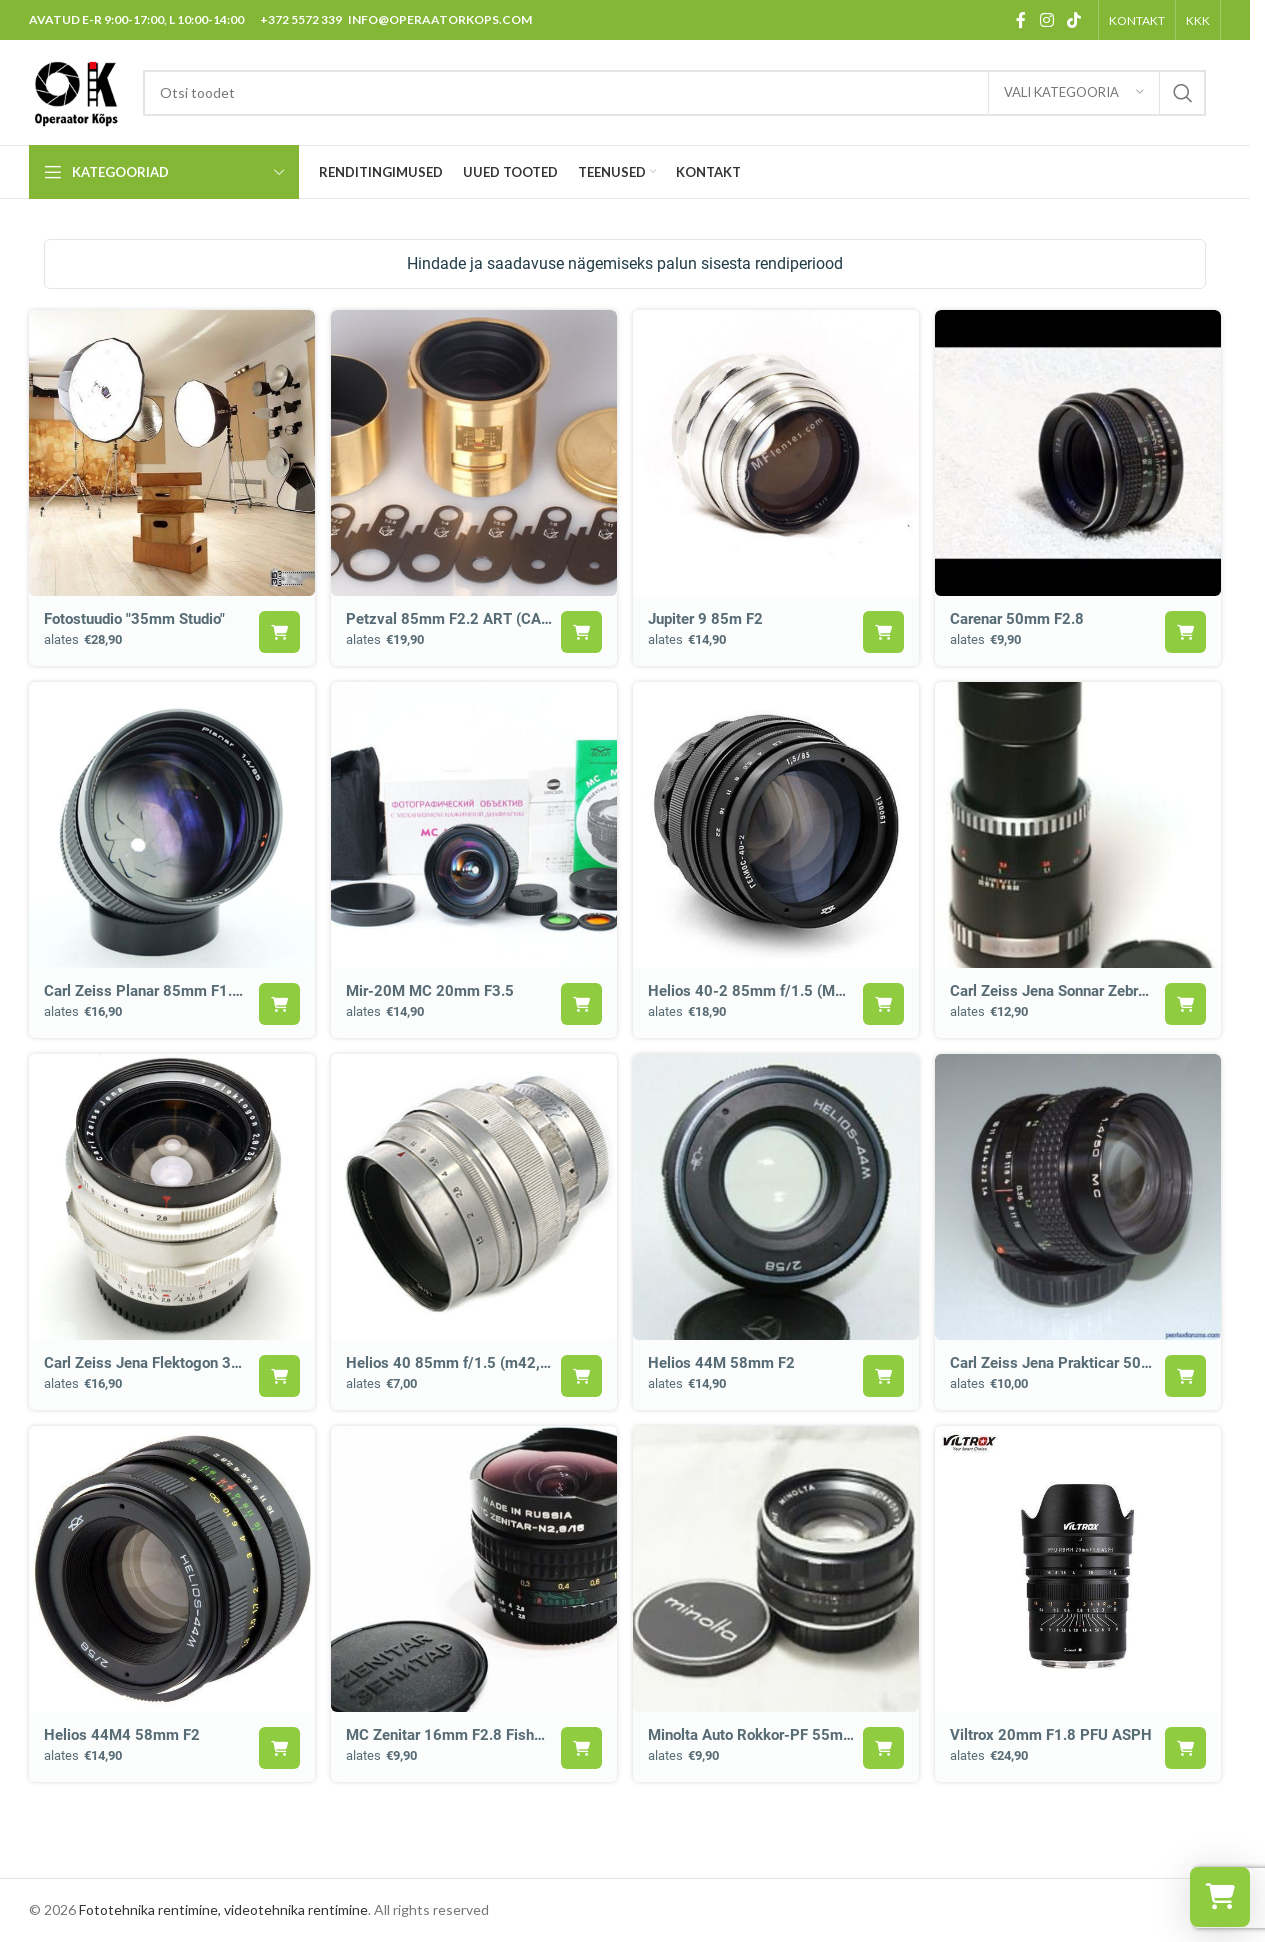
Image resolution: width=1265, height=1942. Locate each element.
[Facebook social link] (1021, 20)
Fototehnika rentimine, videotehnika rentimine (223, 1909)
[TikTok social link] (1074, 20)
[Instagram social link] (1046, 20)
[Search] (674, 93)
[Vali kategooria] (1074, 93)
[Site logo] (76, 90)
